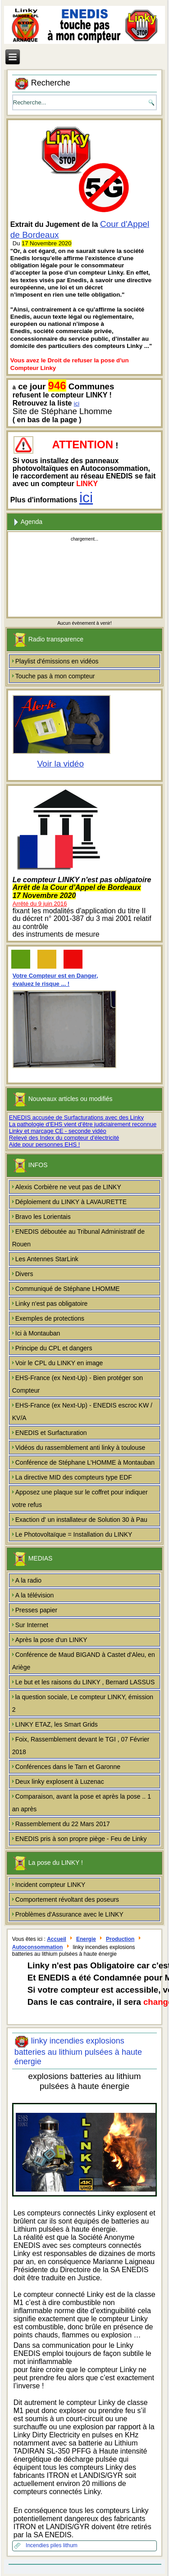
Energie (86, 1939)
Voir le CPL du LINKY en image (59, 1363)
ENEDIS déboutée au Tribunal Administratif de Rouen (78, 1238)
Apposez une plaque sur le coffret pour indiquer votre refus (80, 1498)
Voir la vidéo (60, 763)
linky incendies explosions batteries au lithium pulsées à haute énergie (78, 2051)
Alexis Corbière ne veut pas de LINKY (68, 1187)
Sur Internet (31, 1625)
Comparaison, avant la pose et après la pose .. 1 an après (81, 1803)
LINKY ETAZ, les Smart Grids (56, 1724)
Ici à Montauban (37, 1333)
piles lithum (64, 2545)
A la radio (28, 1580)
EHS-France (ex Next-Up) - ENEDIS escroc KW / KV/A (82, 1411)
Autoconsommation (37, 1947)
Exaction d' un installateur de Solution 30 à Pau (81, 1519)
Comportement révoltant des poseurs (67, 1899)
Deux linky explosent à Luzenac (59, 1781)
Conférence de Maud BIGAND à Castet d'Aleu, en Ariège (83, 1661)
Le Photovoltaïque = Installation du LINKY (73, 1534)
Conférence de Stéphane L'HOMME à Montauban (85, 1462)
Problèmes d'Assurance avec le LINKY (69, 1914)
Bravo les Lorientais (43, 1216)
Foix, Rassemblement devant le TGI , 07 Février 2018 (81, 1745)
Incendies (38, 2545)
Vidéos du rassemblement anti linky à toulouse (80, 1447)
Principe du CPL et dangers (53, 1348)
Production (120, 1939)
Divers (24, 1273)
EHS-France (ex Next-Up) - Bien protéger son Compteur (77, 1384)
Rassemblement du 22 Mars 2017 (62, 1823)
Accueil (56, 1939)
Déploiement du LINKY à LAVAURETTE (71, 1201)
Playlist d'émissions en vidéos (57, 661)
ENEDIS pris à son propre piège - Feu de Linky (81, 1838)
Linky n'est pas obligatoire (51, 1303)
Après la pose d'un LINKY (51, 1639)
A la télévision (34, 1595)
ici (76, 403)
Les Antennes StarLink (46, 1259)
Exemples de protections (49, 1318)
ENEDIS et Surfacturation (51, 1432)
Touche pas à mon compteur (55, 676)
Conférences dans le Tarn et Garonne (67, 1766)
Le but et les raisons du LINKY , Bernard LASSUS (85, 1682)
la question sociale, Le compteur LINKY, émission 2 (82, 1703)
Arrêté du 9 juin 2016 (40, 903)
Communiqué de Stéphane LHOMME (67, 1288)
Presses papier (36, 1610)
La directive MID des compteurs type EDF (73, 1477)
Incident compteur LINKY (50, 1884)
